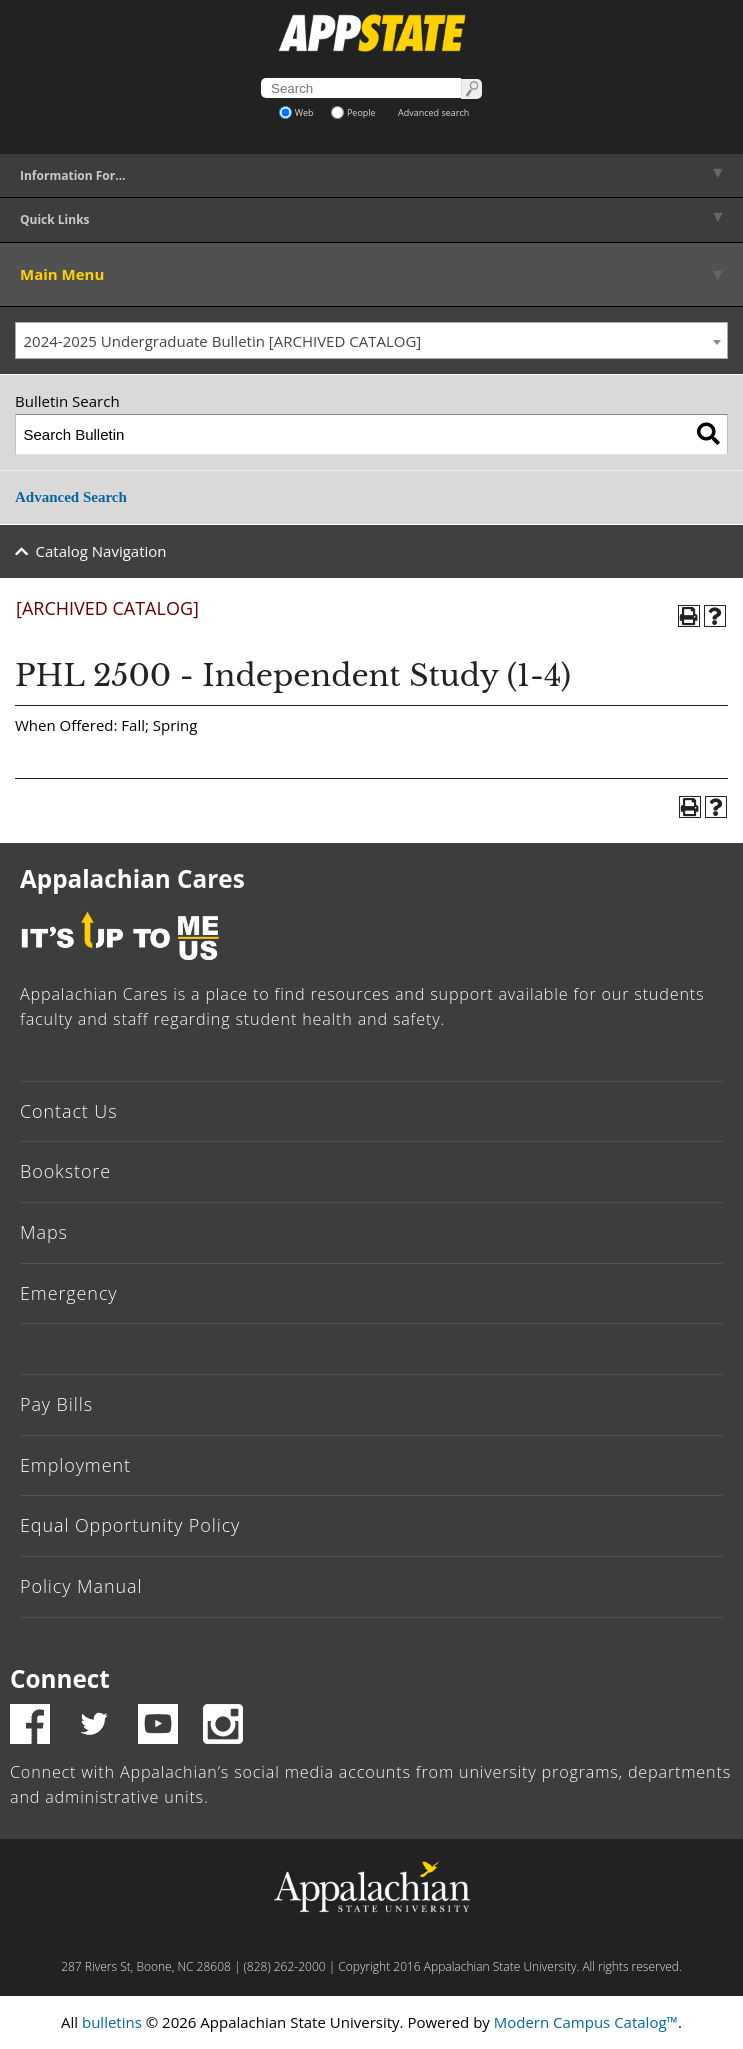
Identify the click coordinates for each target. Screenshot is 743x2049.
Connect (60, 1678)
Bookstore (65, 1171)
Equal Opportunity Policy (130, 1525)
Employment (75, 1465)
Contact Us (69, 1111)
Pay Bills (56, 1404)
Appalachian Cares (132, 878)
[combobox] (371, 341)
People (353, 112)
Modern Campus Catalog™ (586, 2022)
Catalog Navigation (101, 551)
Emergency (69, 1293)
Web (296, 112)
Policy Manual (81, 1586)
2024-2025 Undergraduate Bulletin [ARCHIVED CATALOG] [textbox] (223, 341)
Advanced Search (71, 497)
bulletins (112, 2022)
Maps (44, 1232)
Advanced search (433, 112)
